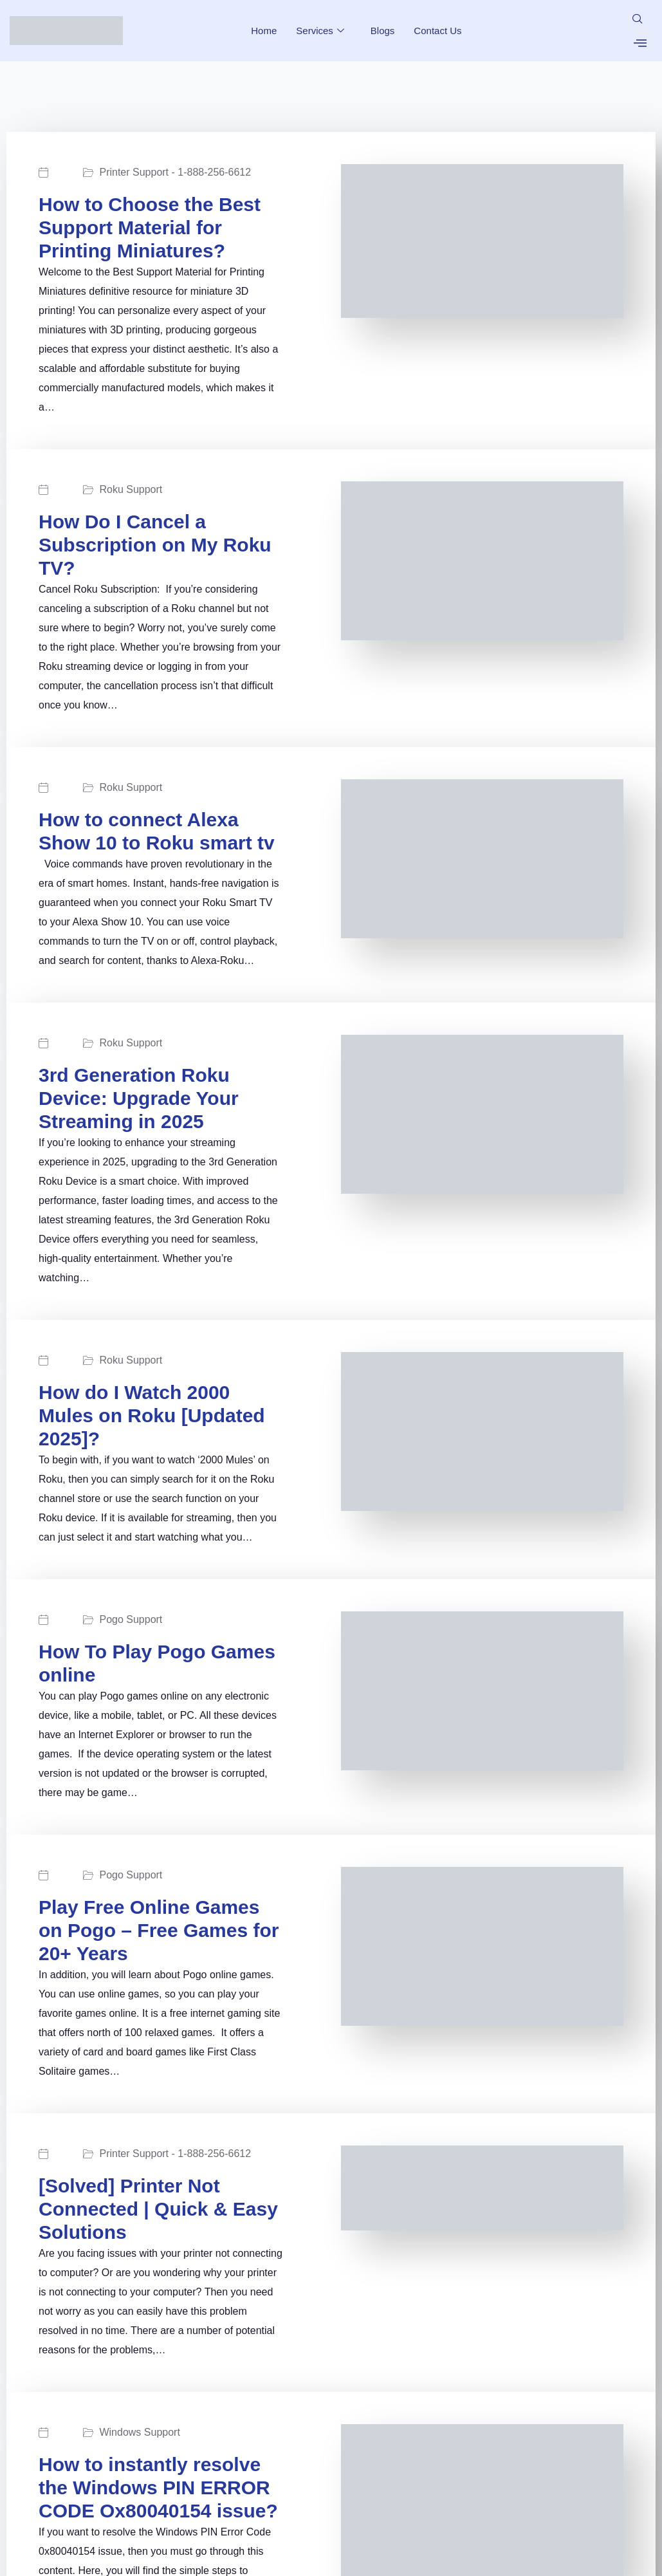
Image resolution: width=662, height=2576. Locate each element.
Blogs (383, 30)
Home (264, 30)
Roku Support (130, 490)
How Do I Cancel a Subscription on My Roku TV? (155, 545)
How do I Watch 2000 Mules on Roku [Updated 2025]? (152, 1415)
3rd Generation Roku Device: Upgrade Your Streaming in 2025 (139, 1098)
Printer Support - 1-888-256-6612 (175, 172)
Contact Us (437, 30)
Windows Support (139, 2432)
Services (321, 30)
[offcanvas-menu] (640, 43)
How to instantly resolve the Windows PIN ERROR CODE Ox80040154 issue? (158, 2487)
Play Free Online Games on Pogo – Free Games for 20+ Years (159, 1930)
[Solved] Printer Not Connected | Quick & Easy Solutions (158, 2209)
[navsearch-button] (637, 19)
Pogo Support (130, 1620)
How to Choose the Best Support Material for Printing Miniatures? (150, 227)
